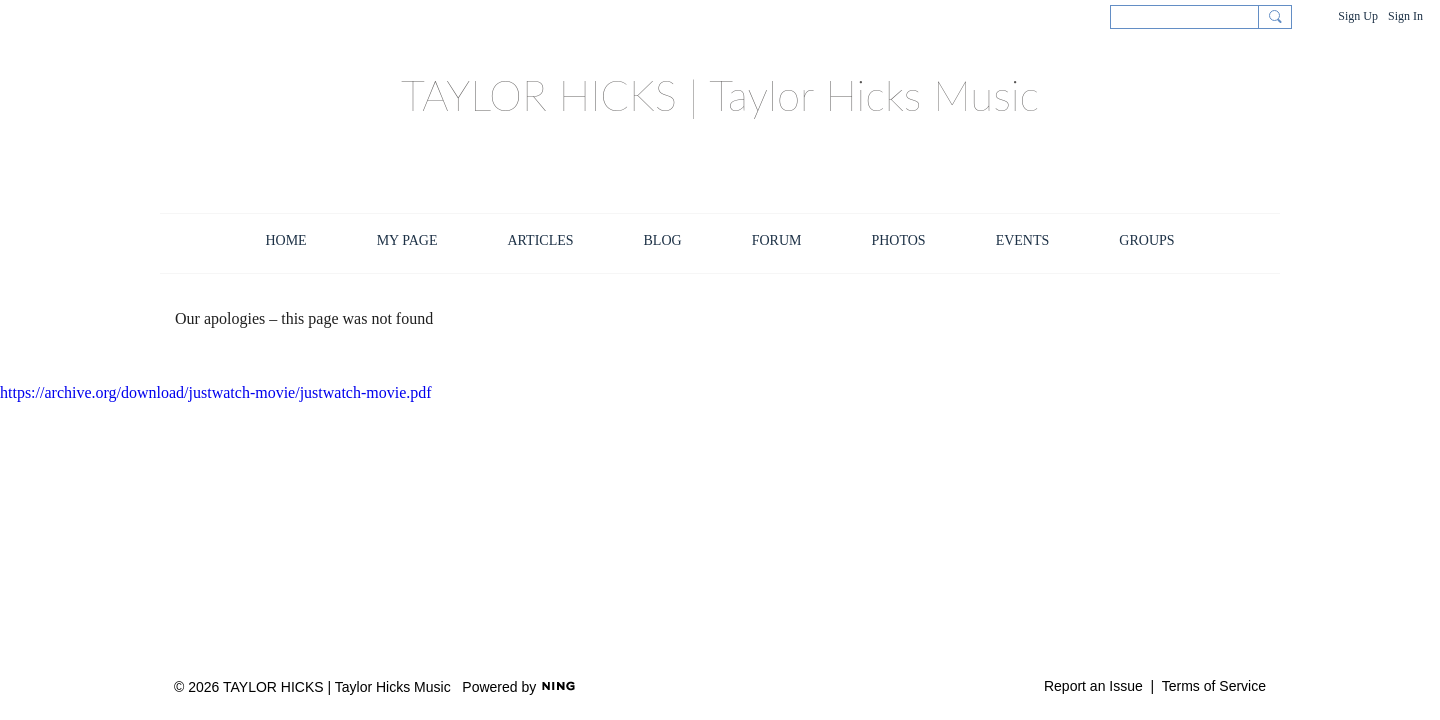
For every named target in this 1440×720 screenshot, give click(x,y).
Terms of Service (1214, 686)
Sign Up (1358, 16)
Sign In (1405, 16)
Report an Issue (1093, 686)
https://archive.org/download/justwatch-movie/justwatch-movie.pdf (216, 392)
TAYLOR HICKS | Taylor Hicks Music (720, 95)
